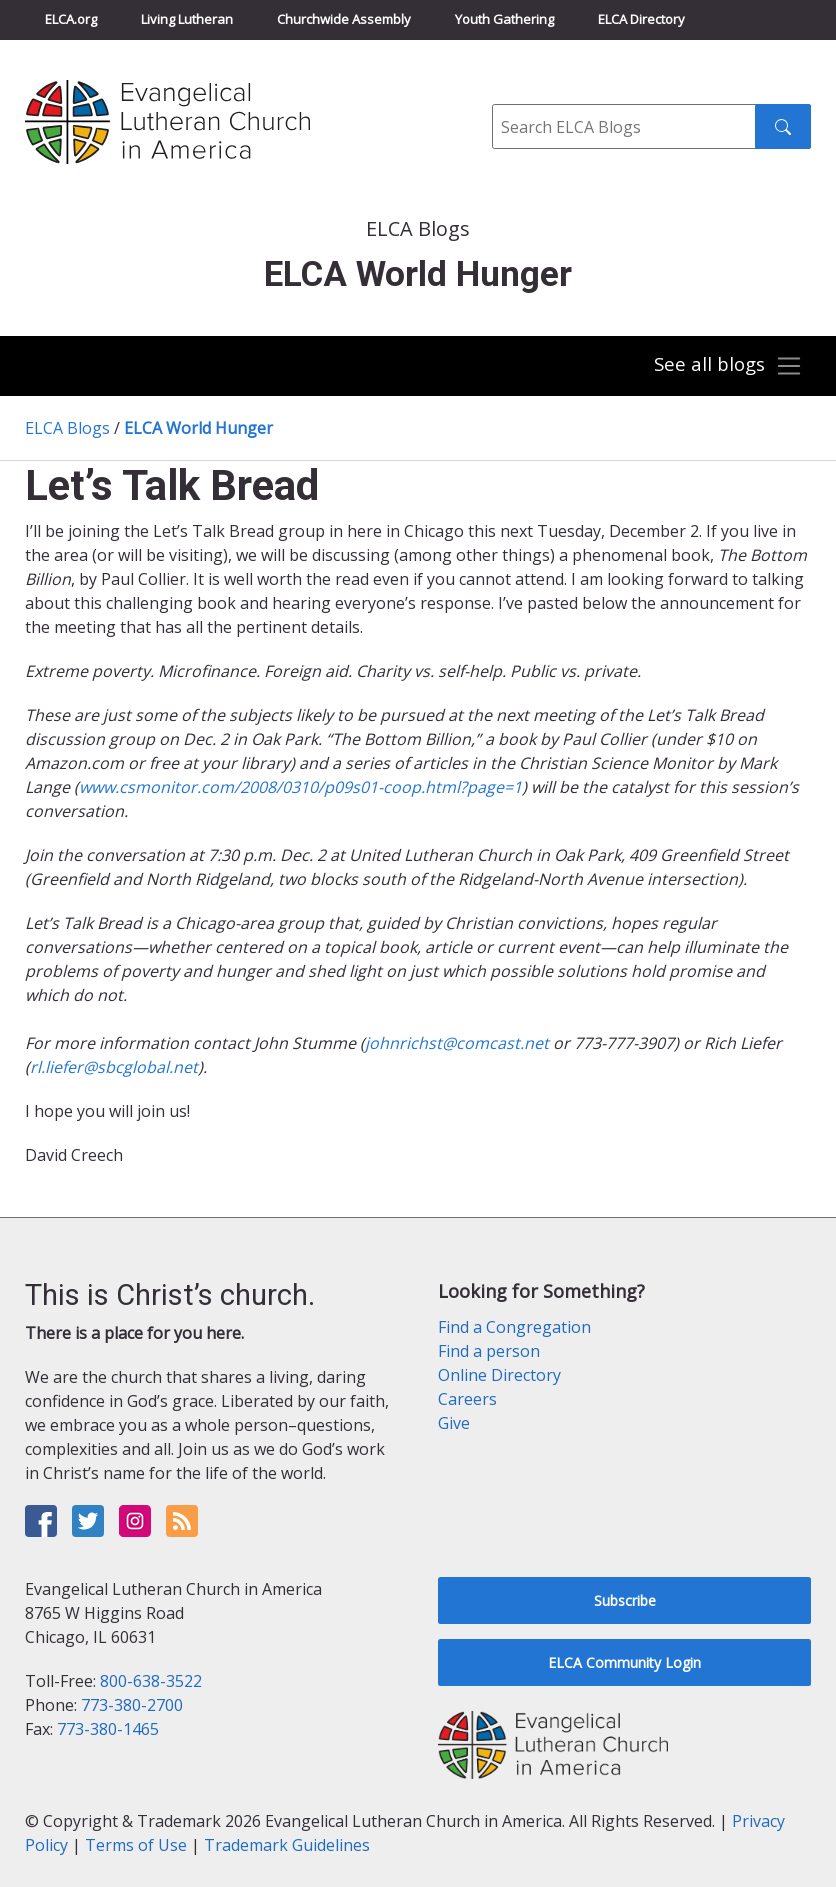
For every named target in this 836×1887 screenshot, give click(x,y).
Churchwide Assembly (344, 19)
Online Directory (499, 1375)
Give (454, 1423)
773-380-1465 (108, 1729)
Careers (467, 1399)
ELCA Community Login (624, 1662)
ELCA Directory (641, 19)
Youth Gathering (504, 19)
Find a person (489, 1351)
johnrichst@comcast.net (457, 1043)
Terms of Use (136, 1845)
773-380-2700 (132, 1705)
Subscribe (625, 1600)
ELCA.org (71, 19)
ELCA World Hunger (198, 428)
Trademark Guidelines (287, 1845)
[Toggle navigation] (728, 366)
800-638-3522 (151, 1681)
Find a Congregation (514, 1327)
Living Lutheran (187, 19)
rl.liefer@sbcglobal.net (114, 1067)
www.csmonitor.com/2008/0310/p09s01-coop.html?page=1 (300, 787)
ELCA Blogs (67, 428)
